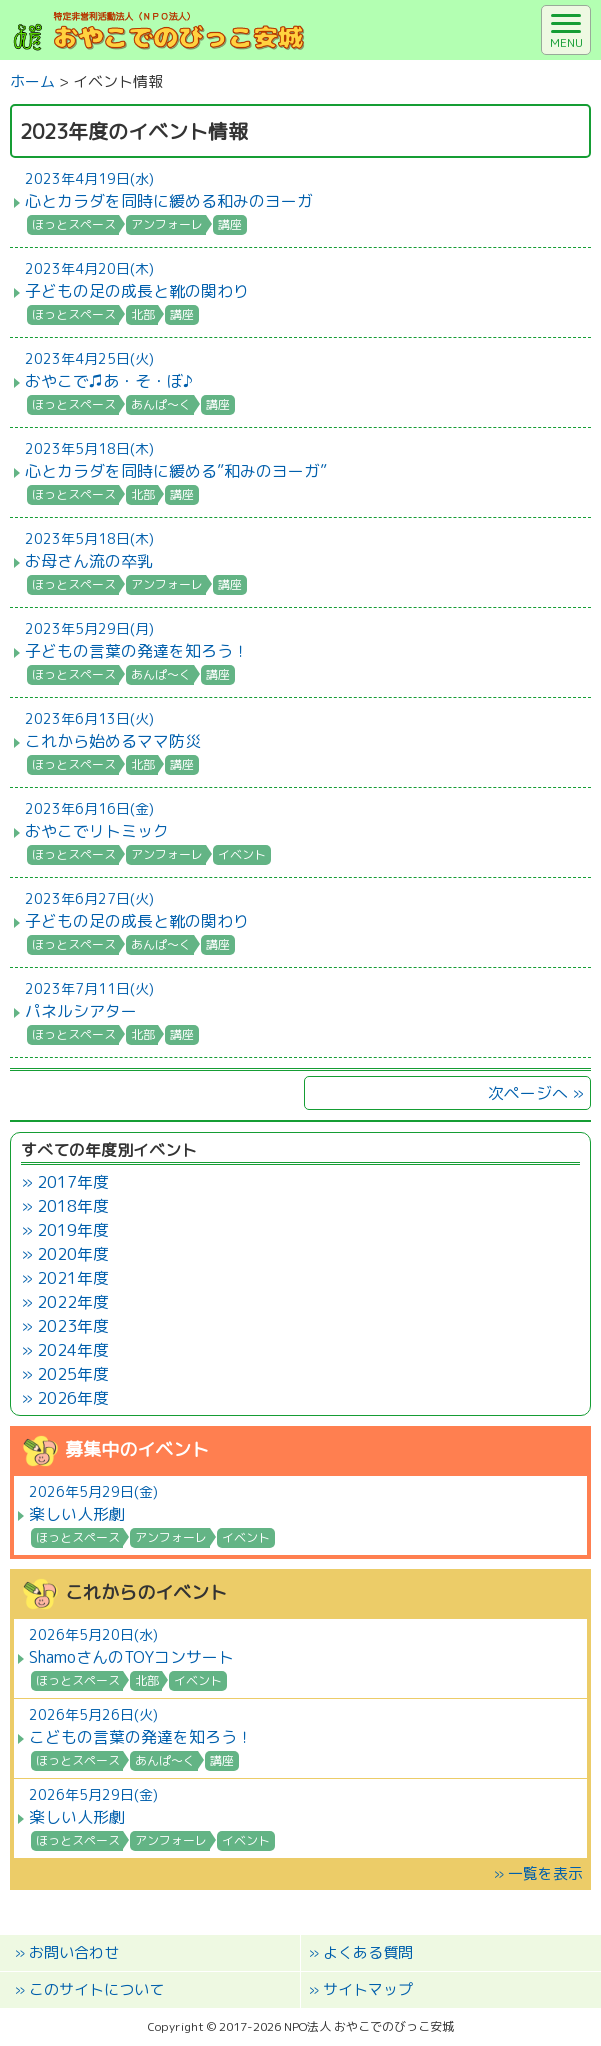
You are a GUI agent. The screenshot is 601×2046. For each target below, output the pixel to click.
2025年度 (73, 1374)
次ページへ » (536, 1093)
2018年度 (73, 1206)
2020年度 (73, 1254)
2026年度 (73, 1398)
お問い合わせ (74, 1952)
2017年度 (73, 1182)
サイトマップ (368, 1989)
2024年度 (73, 1350)
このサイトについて (96, 1989)
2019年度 (73, 1230)
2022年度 (73, 1302)
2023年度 (73, 1326)
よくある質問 (368, 1952)
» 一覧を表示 (538, 1873)
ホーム (32, 81)
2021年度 (73, 1278)
